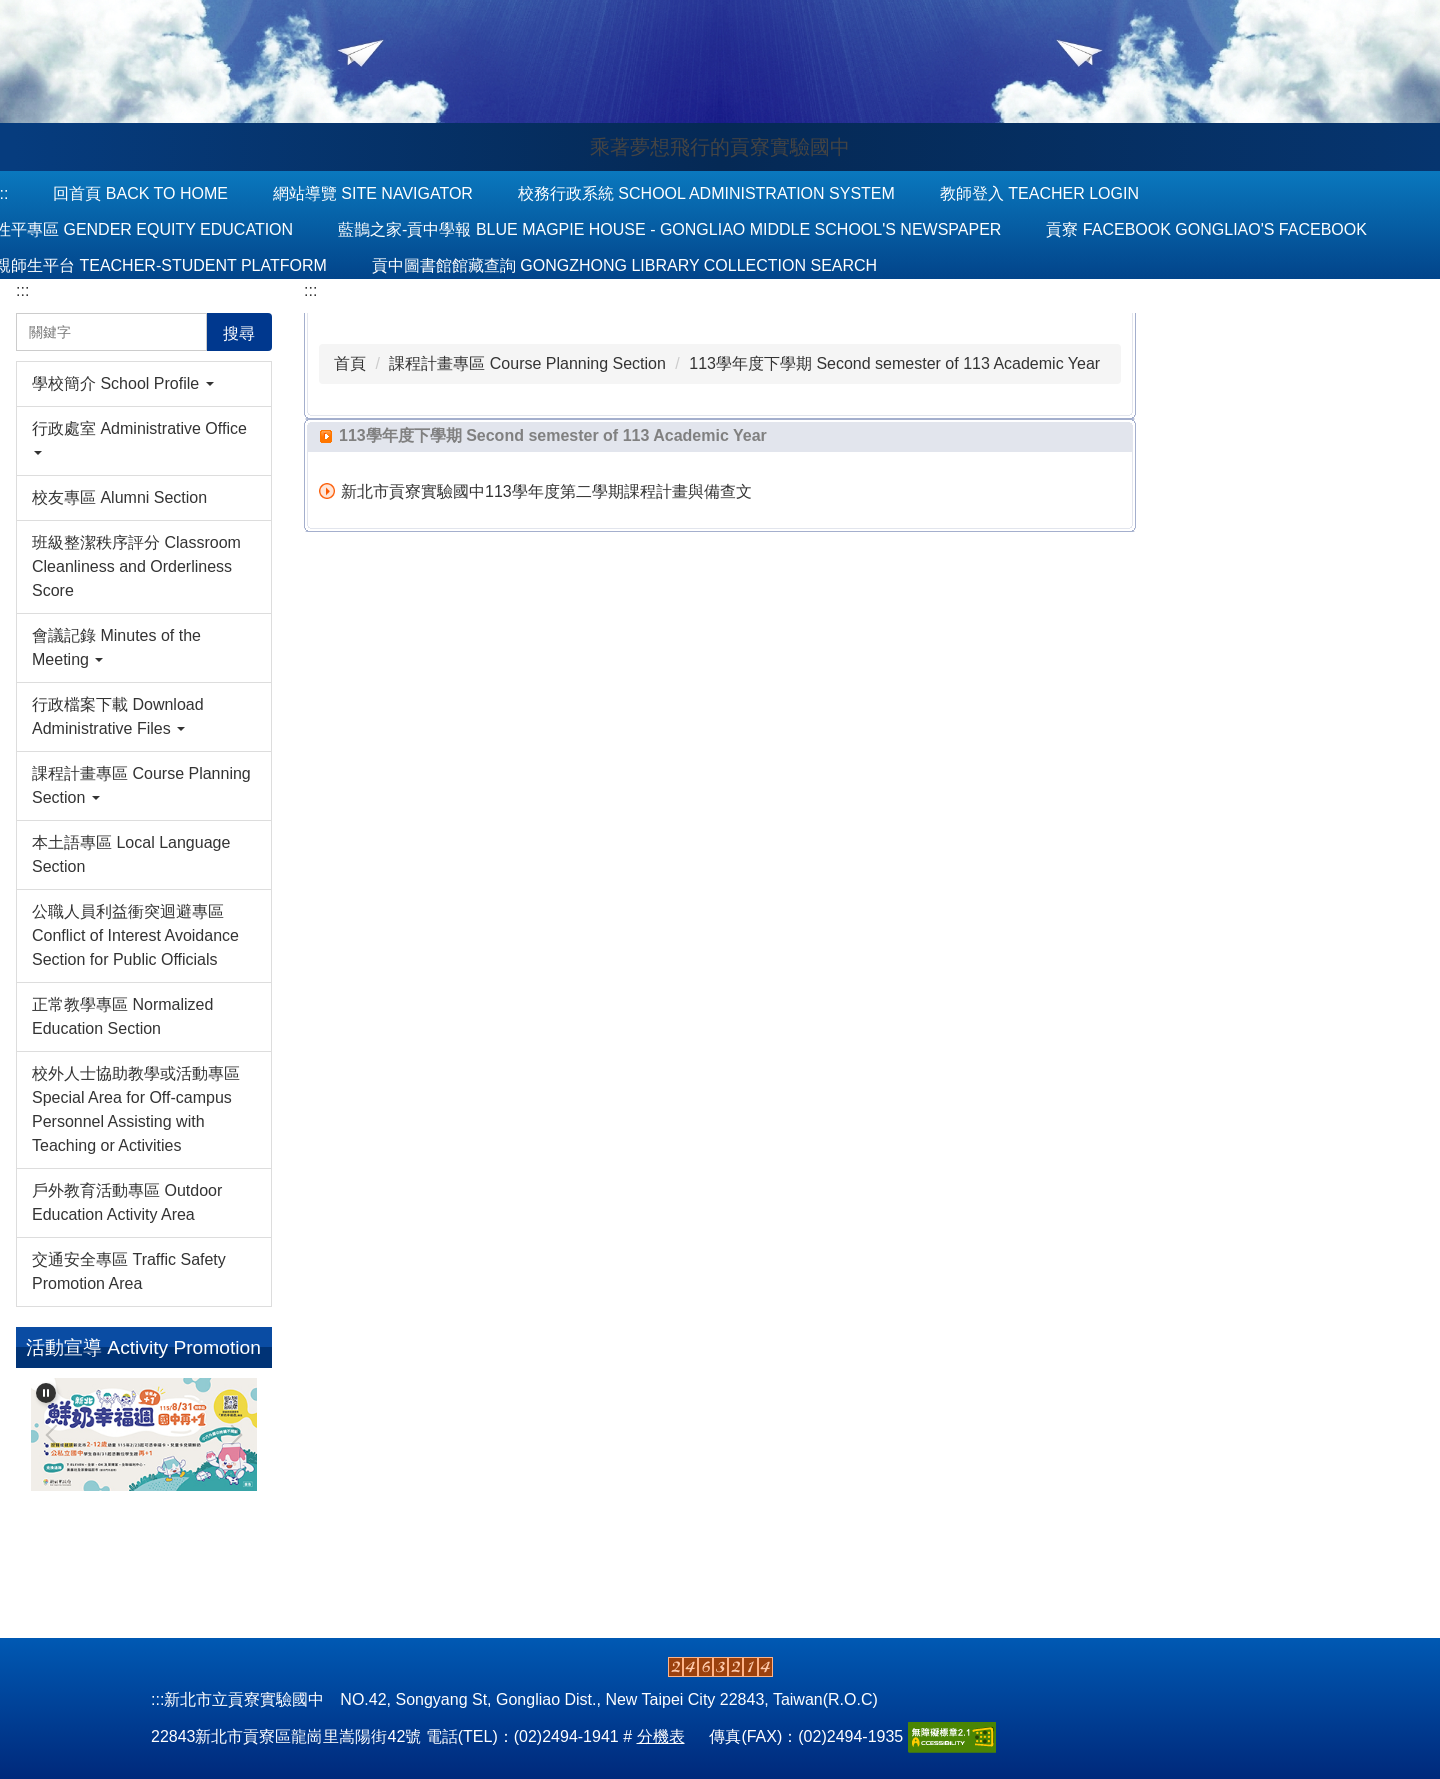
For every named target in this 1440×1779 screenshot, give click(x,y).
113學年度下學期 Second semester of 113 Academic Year (894, 363)
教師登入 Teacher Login (1039, 193)
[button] (144, 384)
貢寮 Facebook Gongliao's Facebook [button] (1206, 229)
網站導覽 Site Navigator (373, 193)
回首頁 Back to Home (140, 193)
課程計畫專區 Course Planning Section (527, 363)
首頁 (350, 363)
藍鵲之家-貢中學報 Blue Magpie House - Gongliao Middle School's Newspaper (669, 229)
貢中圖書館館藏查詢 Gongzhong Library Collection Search (624, 265)
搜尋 (239, 333)
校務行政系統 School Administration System (706, 193)
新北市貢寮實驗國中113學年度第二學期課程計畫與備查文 (546, 491)
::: (22, 290)
